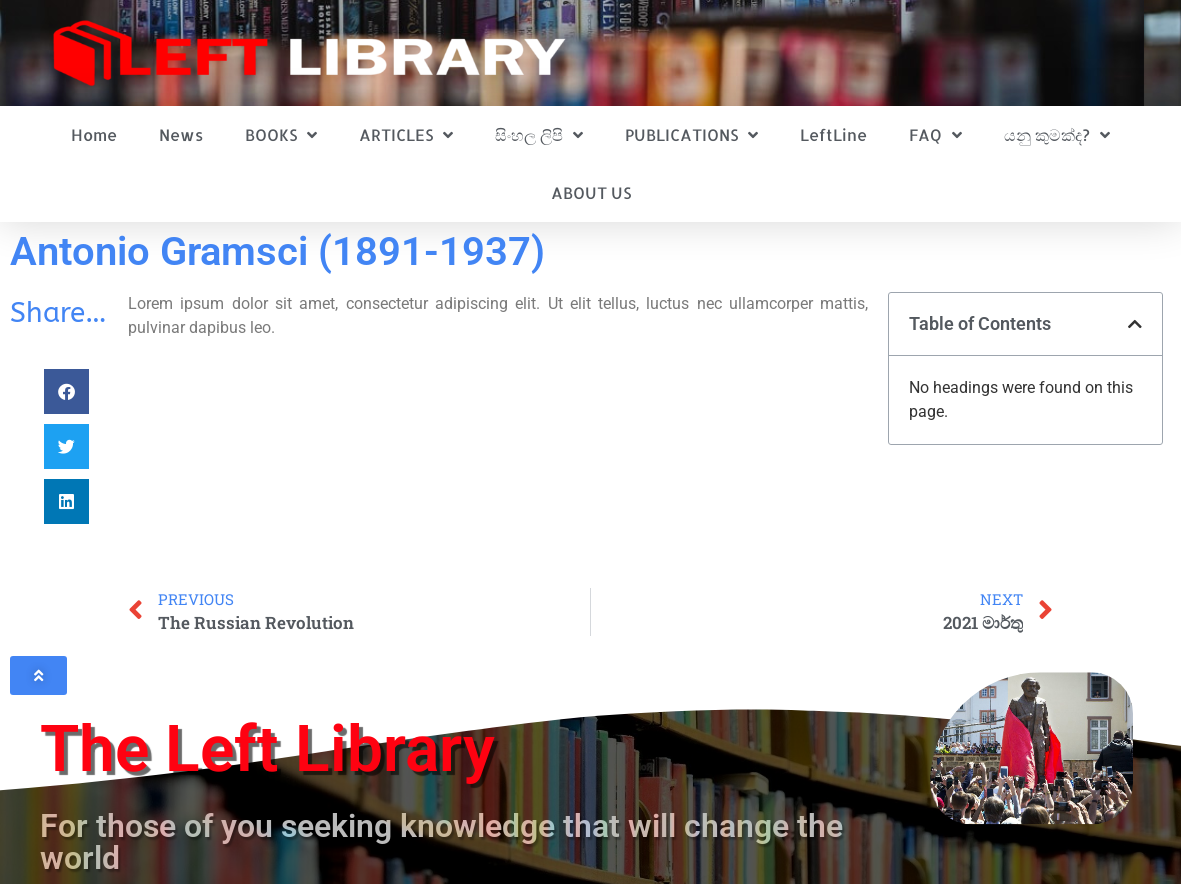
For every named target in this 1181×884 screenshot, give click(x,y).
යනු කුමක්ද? (1057, 135)
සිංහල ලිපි (539, 135)
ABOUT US (591, 192)
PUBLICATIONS (691, 135)
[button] (66, 391)
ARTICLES (406, 135)
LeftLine (833, 134)
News (181, 134)
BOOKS (281, 135)
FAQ (935, 135)
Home (94, 134)
